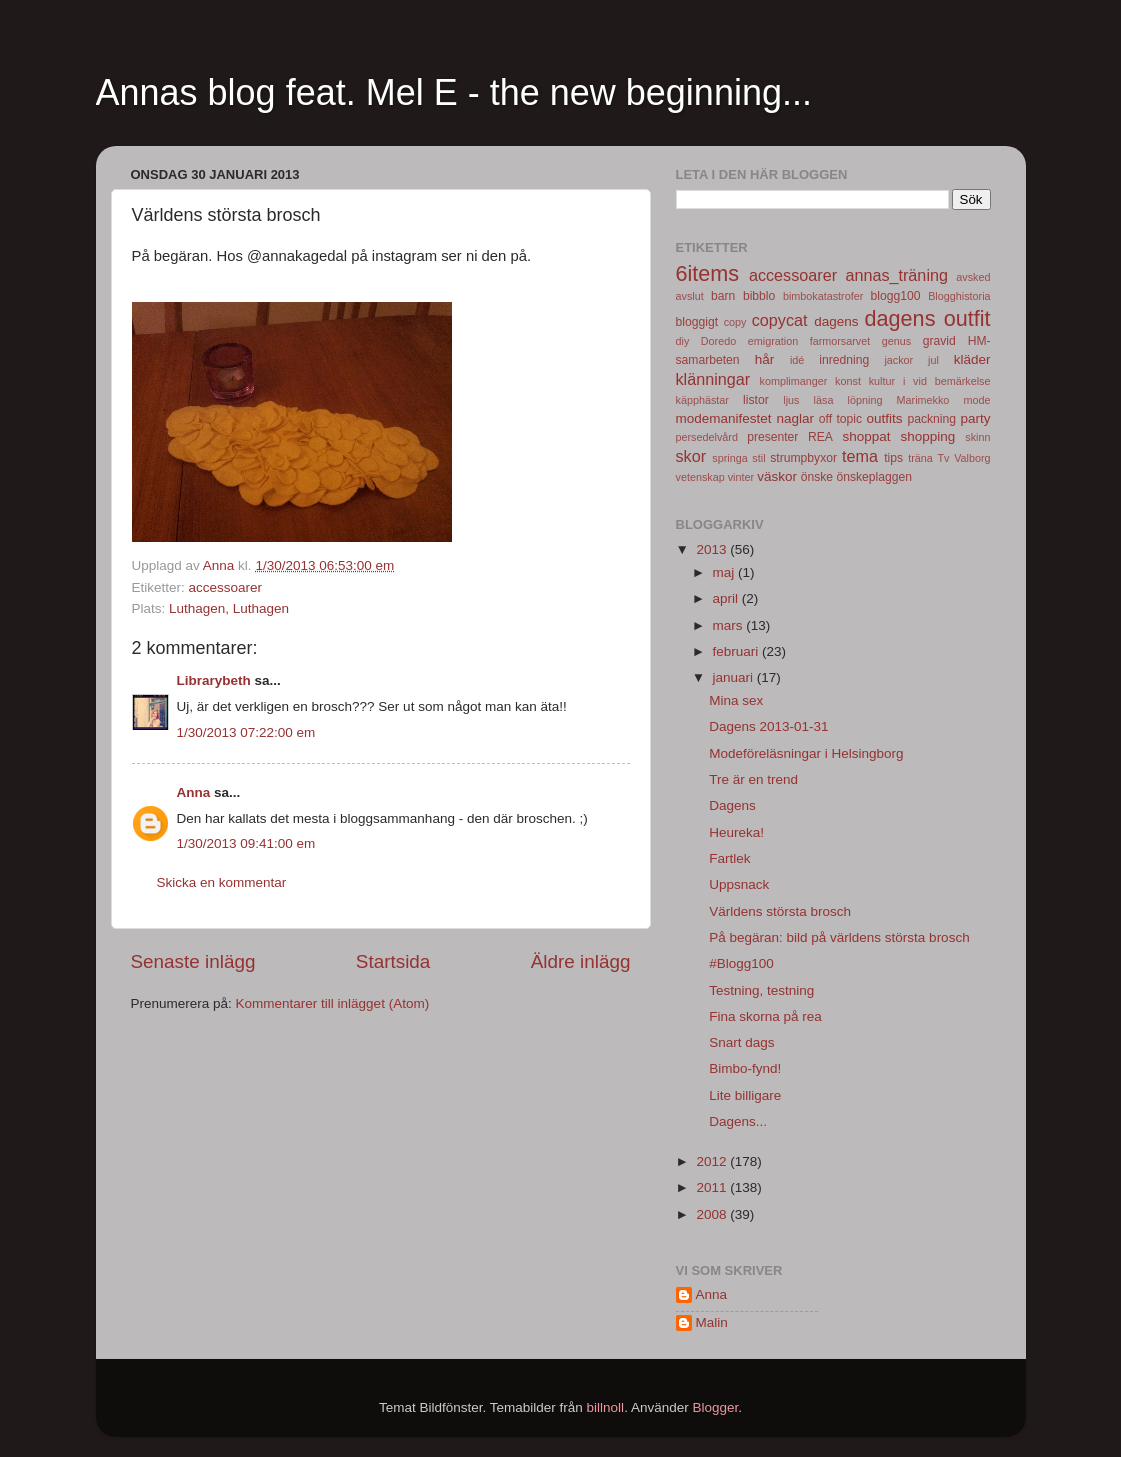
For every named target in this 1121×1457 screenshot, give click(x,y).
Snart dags (741, 1042)
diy (683, 341)
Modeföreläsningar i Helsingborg (806, 753)
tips (893, 458)
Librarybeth (214, 680)
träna (920, 458)
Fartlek (729, 858)
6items (708, 273)
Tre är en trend (753, 779)
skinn (977, 437)
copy (735, 322)
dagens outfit (928, 318)
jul (933, 360)
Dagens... (738, 1121)
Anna (194, 792)
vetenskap (700, 477)
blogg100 (896, 296)
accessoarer (226, 587)
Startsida (393, 961)
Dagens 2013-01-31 (768, 726)
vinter (741, 477)
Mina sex (736, 700)
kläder (972, 359)
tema (860, 456)
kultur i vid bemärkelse (930, 381)
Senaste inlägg (193, 961)
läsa (824, 400)
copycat (780, 320)
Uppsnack (739, 884)
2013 (713, 549)
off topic (840, 419)
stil (758, 458)
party (976, 418)
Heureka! (736, 832)
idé (797, 360)
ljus (791, 400)
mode (977, 400)
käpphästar (702, 400)
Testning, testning (761, 990)
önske (817, 477)
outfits (885, 418)
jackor (898, 360)
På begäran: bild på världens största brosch (839, 937)
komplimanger (794, 381)
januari (735, 677)
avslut (690, 296)
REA (820, 437)
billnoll (606, 1407)
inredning (844, 360)
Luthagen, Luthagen (229, 608)
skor (691, 456)
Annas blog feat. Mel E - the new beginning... (454, 92)
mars (730, 625)
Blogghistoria (959, 296)
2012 (713, 1161)
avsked (973, 277)
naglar (795, 418)
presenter (772, 437)
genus (896, 341)
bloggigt (697, 322)
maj (726, 572)
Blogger (715, 1407)
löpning (865, 400)
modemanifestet (724, 418)
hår (765, 359)
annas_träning (896, 275)
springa (729, 458)
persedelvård (707, 437)
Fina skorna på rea (765, 1016)
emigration (773, 341)
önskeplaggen (874, 477)
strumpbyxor (803, 458)
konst (848, 381)
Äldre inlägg (581, 961)
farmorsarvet (840, 341)
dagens (836, 321)
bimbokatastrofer (823, 296)
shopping (928, 436)
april (727, 598)
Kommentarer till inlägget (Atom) (333, 1003)
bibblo (759, 296)
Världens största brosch (780, 911)
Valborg (972, 458)
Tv (943, 458)
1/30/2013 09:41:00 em (246, 843)
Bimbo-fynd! (745, 1068)
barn (723, 296)
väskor (777, 476)
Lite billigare (745, 1095)
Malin (712, 1322)
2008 (713, 1214)
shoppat (867, 436)
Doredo (718, 341)
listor (756, 400)
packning (931, 419)
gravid (939, 341)
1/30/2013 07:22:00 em (246, 732)
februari (738, 651)
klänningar (713, 379)
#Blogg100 (741, 963)
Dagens (732, 805)
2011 (713, 1187)
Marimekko (923, 400)
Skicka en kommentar (222, 882)
